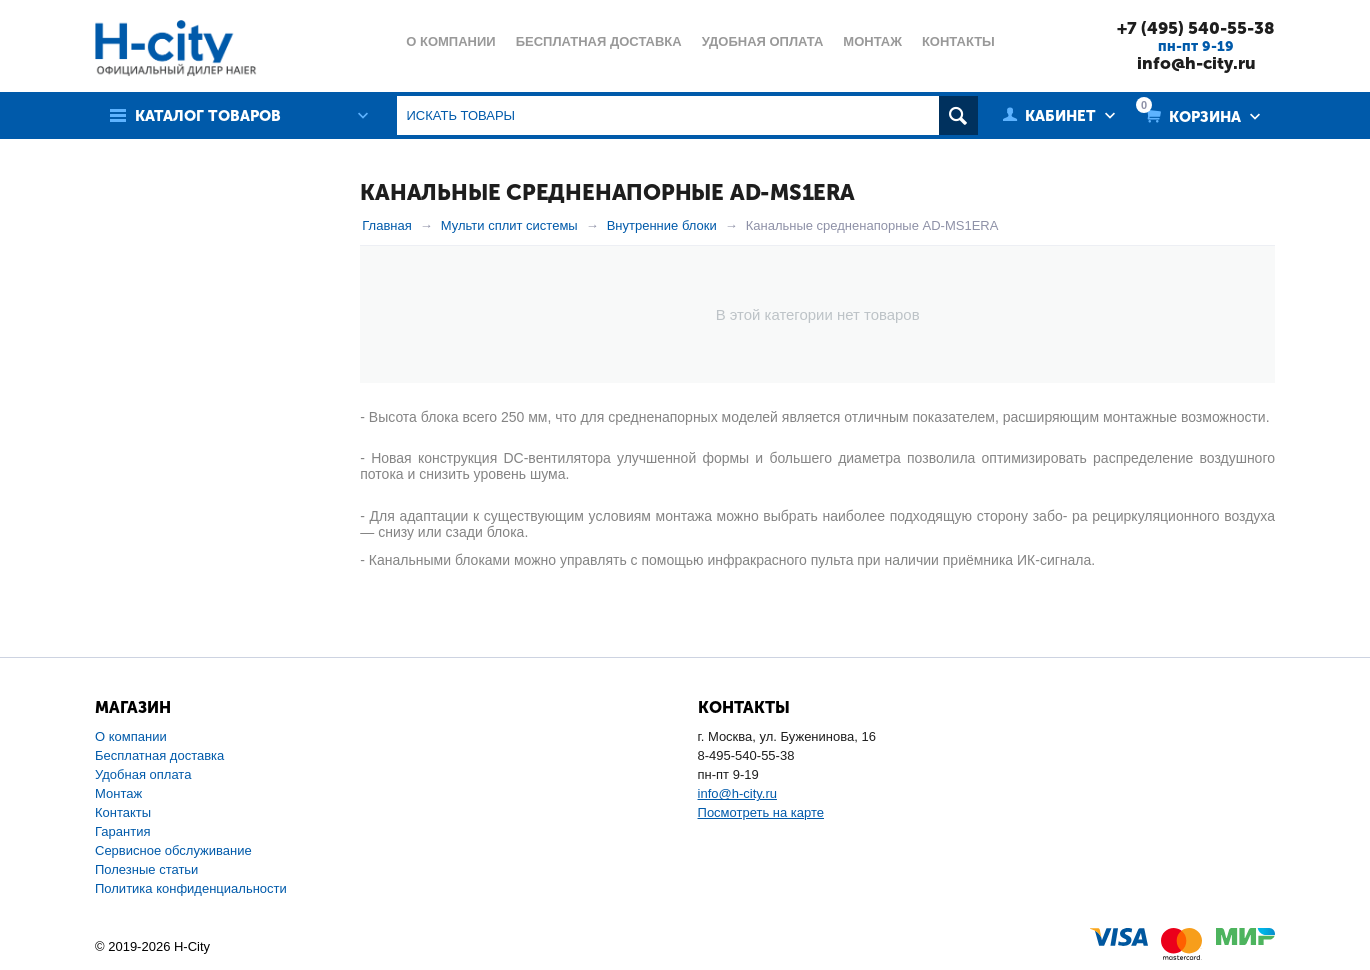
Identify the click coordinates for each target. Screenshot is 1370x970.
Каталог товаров (208, 116)
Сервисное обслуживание (173, 850)
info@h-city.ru (1196, 63)
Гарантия (122, 831)
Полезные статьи (146, 869)
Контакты (123, 812)
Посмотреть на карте (761, 812)
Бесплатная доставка (159, 755)
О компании (131, 736)
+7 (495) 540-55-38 (1196, 28)
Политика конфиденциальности (191, 888)
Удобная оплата (143, 774)
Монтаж (118, 793)
